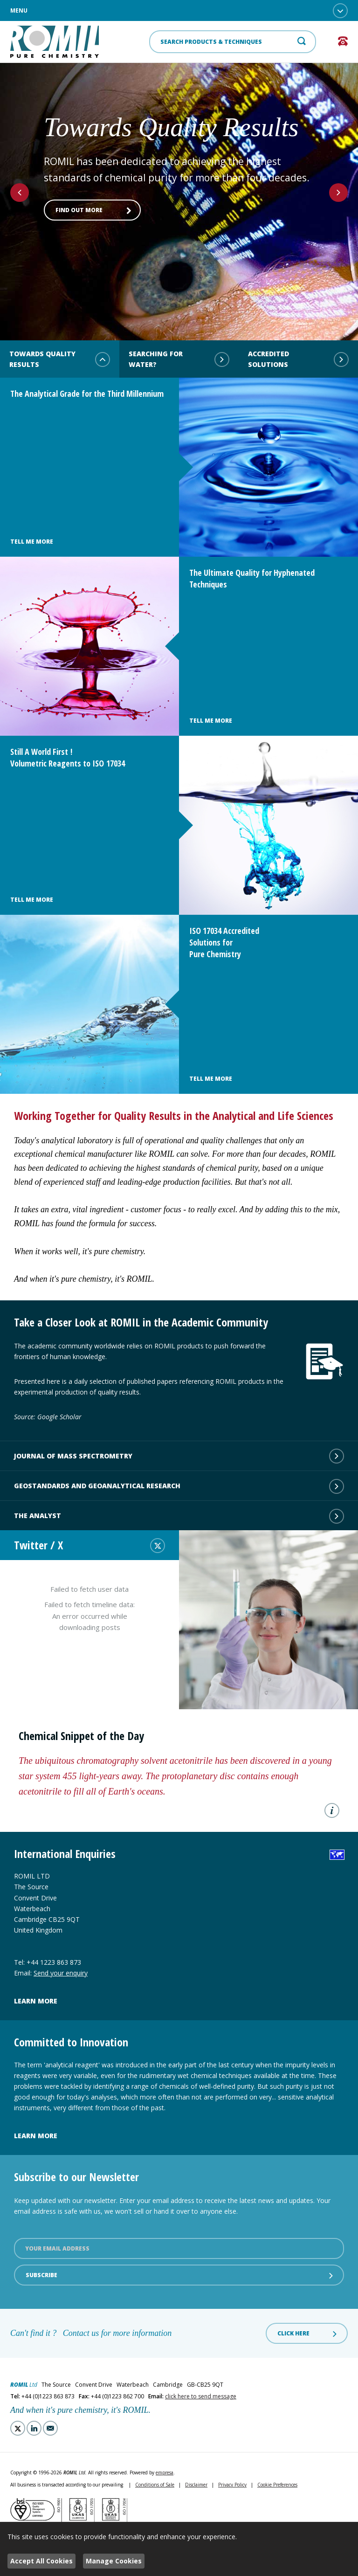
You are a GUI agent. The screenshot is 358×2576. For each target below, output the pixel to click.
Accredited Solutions (298, 359)
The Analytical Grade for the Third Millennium (87, 393)
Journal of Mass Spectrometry (179, 1456)
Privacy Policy (232, 2484)
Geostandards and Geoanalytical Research (179, 1486)
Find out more (93, 210)
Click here (307, 2333)
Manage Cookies (114, 2560)
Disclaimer (196, 2484)
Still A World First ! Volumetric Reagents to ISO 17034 (67, 757)
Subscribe (180, 2275)
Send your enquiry (61, 1972)
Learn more (35, 2000)
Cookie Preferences (277, 2484)
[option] (179, 189)
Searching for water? (179, 359)
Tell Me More (31, 542)
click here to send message (200, 2396)
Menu (179, 10)
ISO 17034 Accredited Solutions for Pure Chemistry (224, 942)
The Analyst (179, 1516)
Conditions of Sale (154, 2484)
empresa (164, 2472)
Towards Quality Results (59, 359)
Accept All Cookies (41, 2560)
